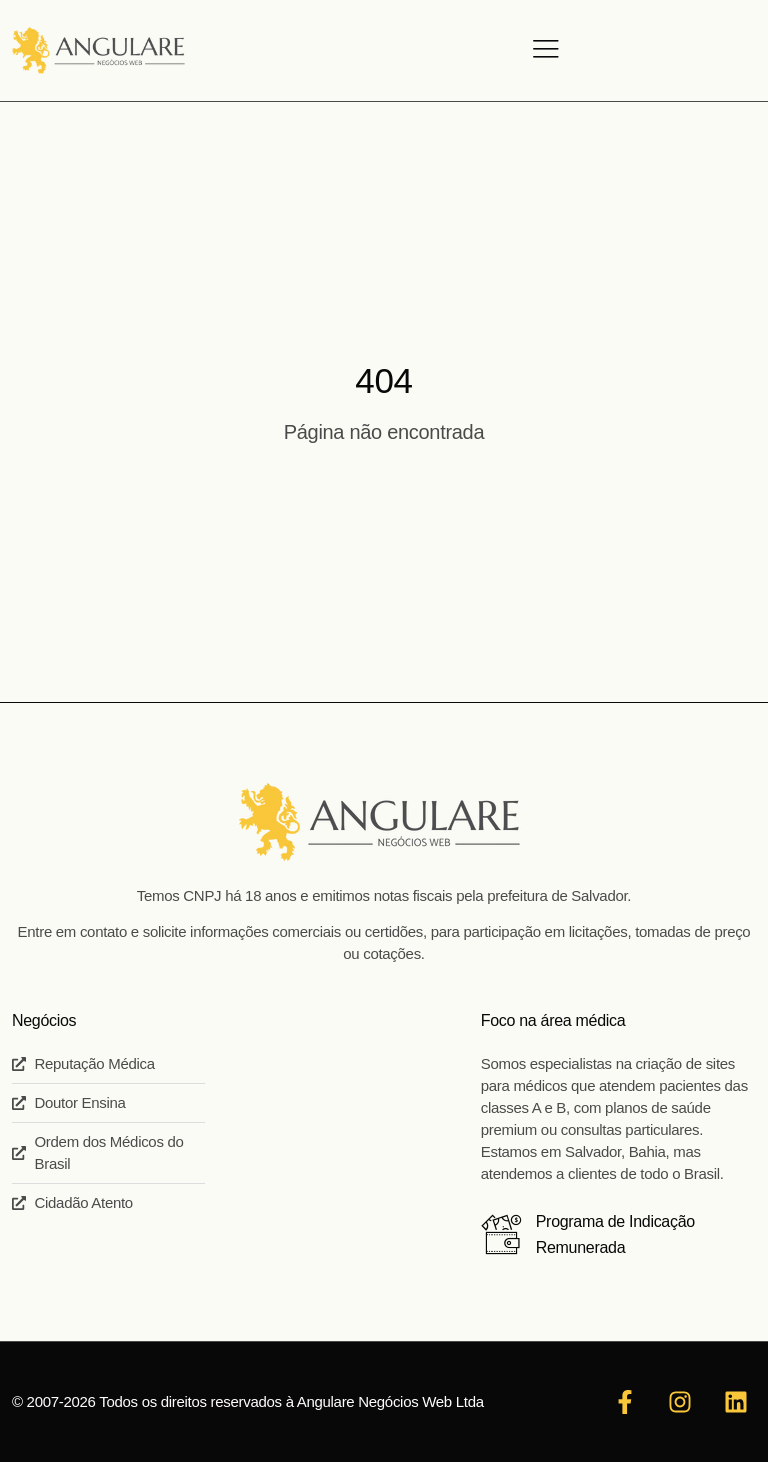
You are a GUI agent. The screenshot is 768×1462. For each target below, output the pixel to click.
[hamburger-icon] (544, 51)
